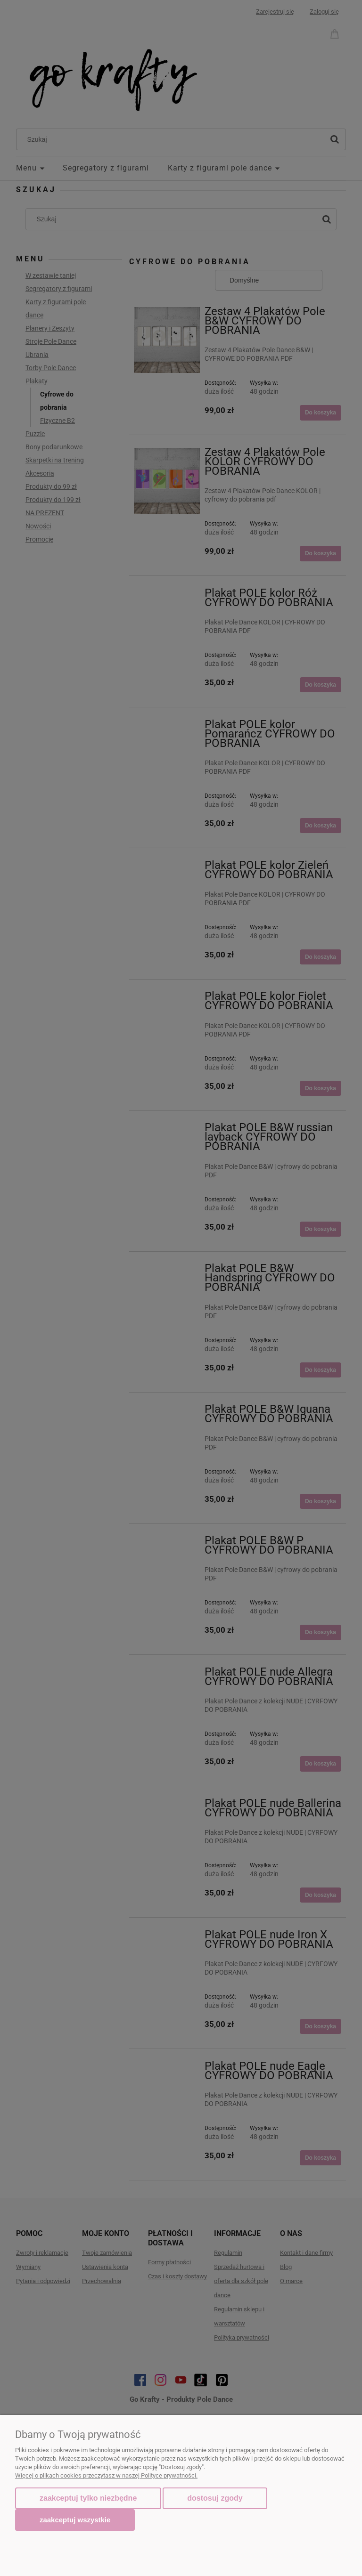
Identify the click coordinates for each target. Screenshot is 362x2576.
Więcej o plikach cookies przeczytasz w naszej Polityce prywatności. (106, 2475)
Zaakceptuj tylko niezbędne (88, 2498)
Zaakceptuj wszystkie (75, 2520)
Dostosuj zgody (214, 2498)
